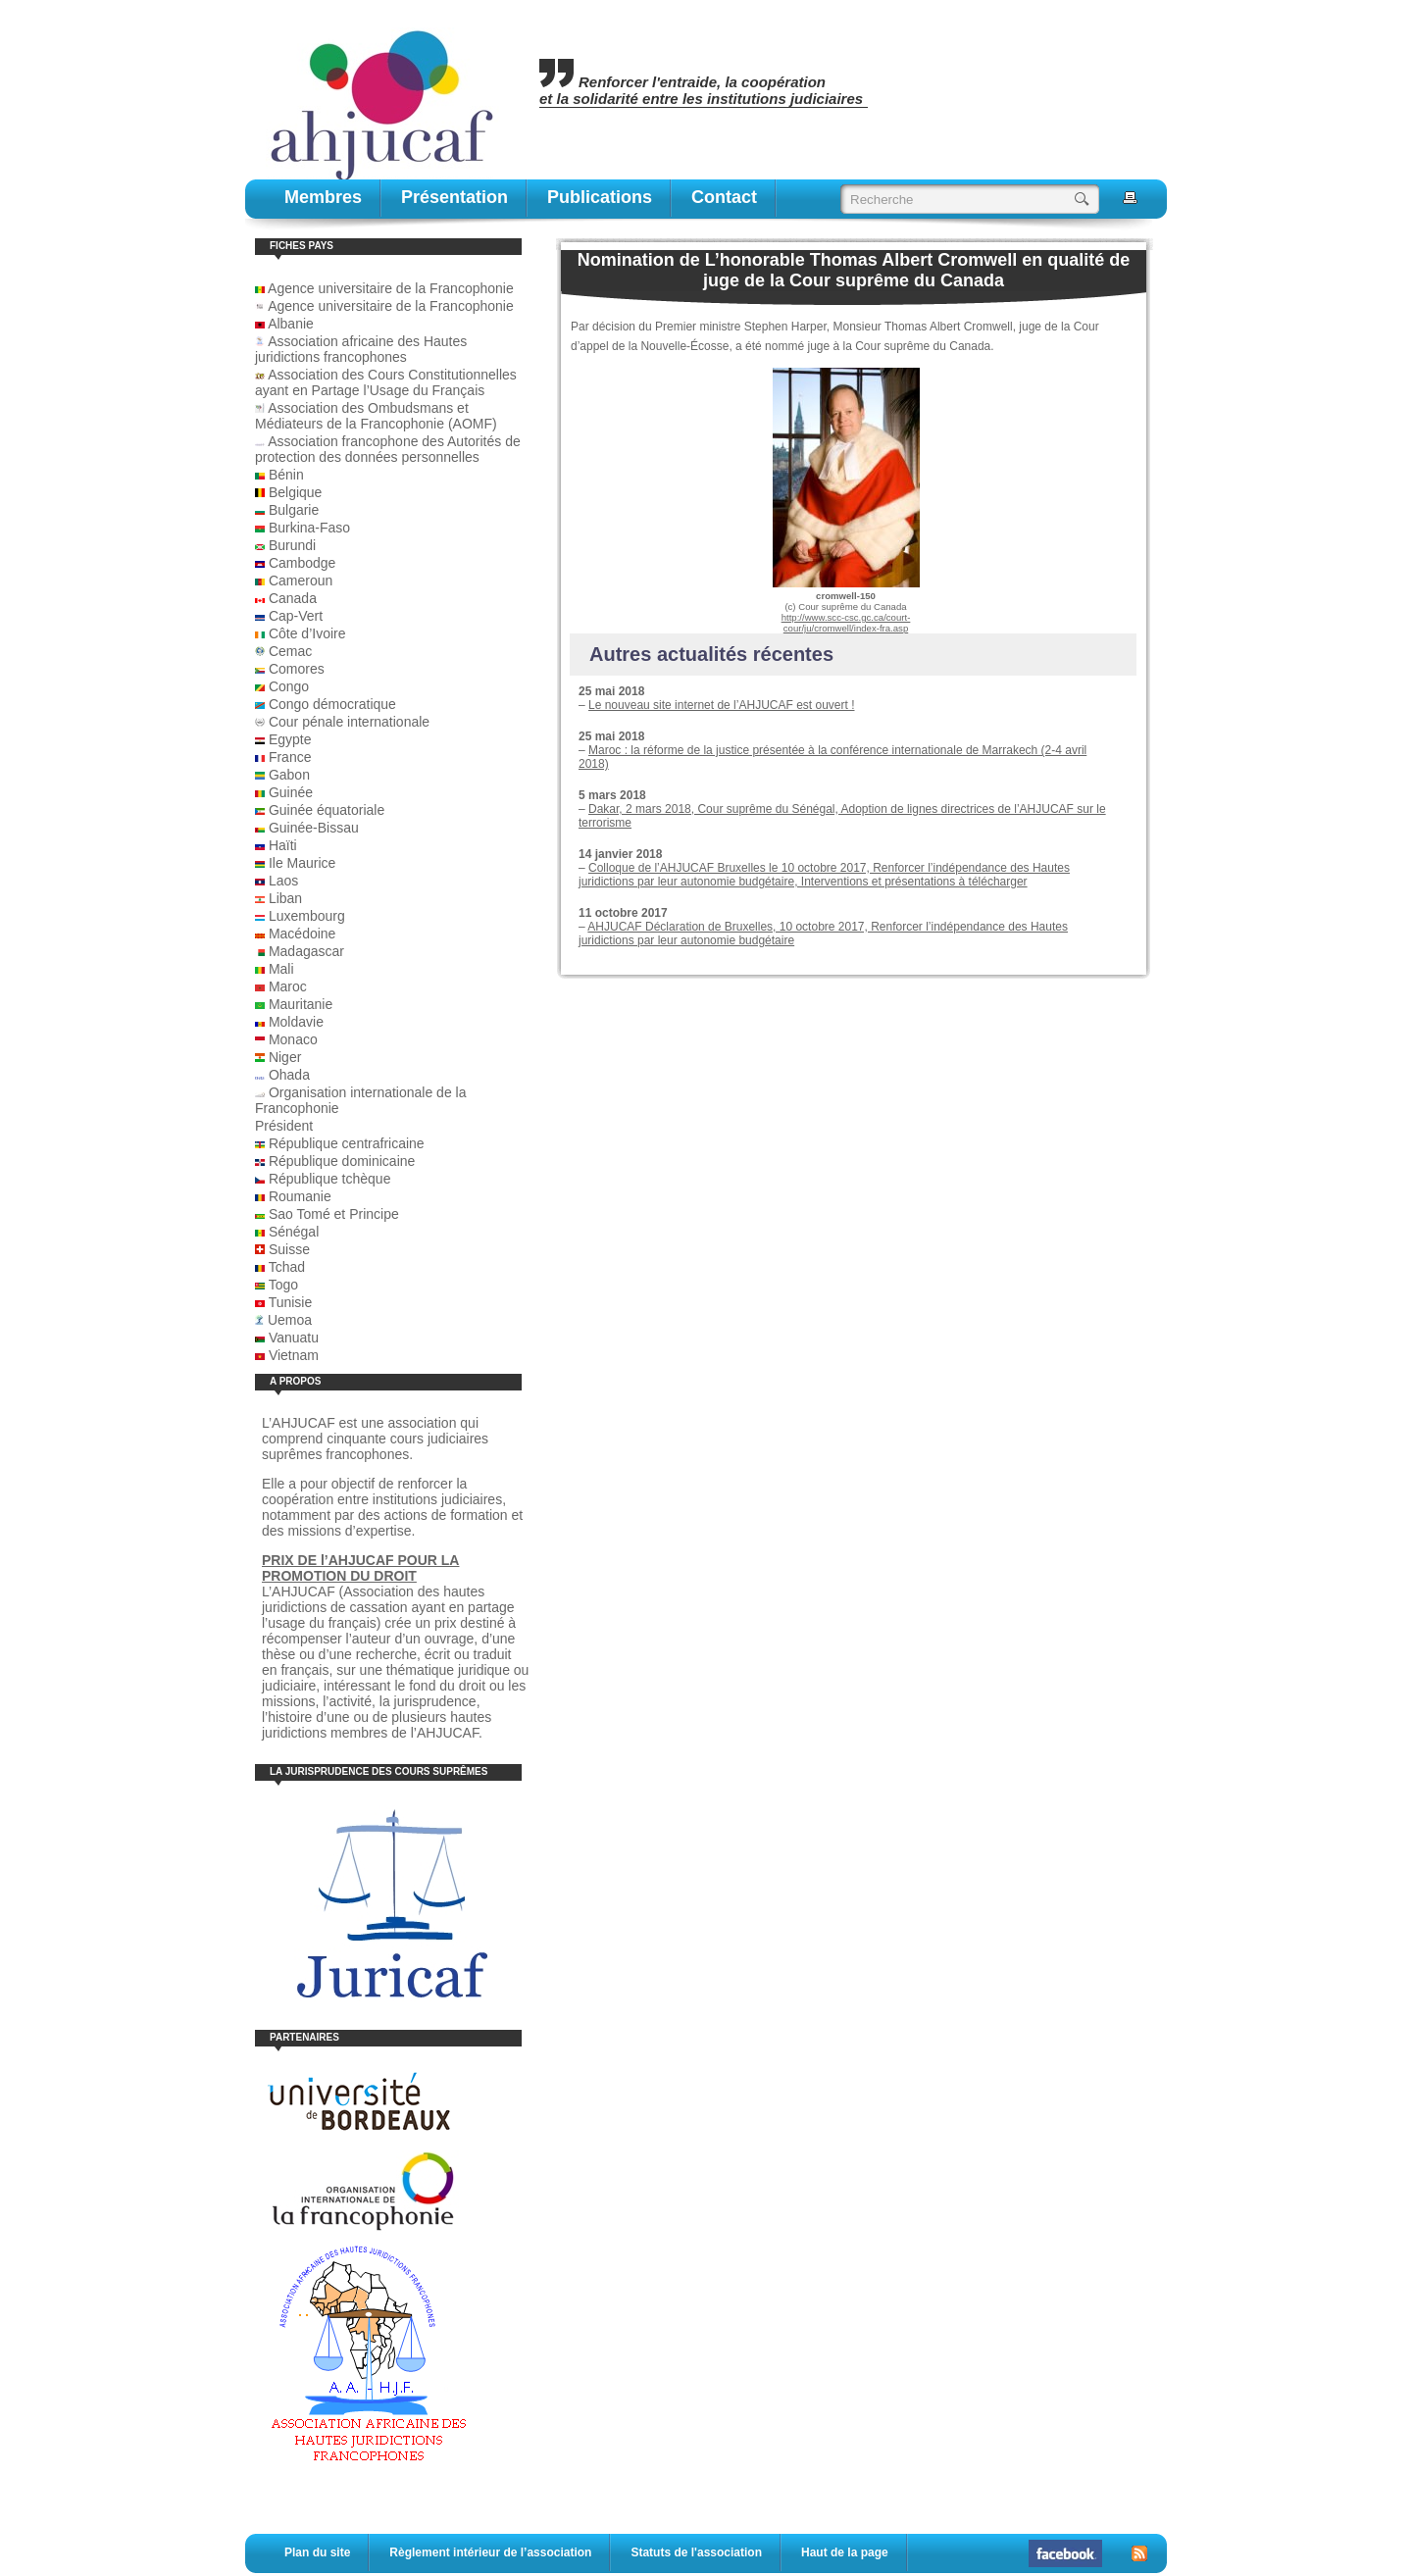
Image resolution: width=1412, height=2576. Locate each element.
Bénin (286, 474)
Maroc (288, 986)
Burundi (292, 545)
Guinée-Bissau (314, 827)
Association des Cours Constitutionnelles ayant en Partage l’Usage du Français (386, 382)
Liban (285, 898)
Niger (285, 1057)
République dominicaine (342, 1161)
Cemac (290, 651)
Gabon (289, 775)
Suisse (289, 1249)
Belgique (296, 492)
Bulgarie (294, 510)
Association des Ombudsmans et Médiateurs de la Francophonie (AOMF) (376, 415)
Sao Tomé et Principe (334, 1214)
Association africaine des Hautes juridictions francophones (361, 349)
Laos (283, 880)
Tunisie (291, 1302)
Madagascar (306, 951)
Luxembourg (307, 916)
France (290, 757)
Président (284, 1126)
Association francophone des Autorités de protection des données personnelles (388, 449)
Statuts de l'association (696, 2552)
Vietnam (294, 1355)
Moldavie (296, 1022)
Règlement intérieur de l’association (490, 2552)
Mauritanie (300, 1004)
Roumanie (300, 1196)
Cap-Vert (296, 616)
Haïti (283, 845)
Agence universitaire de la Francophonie (384, 288)
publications (599, 197)
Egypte (290, 739)
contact (724, 197)
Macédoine (302, 933)
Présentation (454, 197)
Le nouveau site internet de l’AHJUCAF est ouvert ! (721, 705)
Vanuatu (294, 1337)
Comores (297, 669)
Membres (323, 197)
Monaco (293, 1039)
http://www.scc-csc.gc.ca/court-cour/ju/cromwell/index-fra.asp (846, 622)
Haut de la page (844, 2552)
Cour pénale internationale (349, 722)
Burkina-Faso (309, 527)
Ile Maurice (302, 863)
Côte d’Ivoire (307, 633)
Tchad (287, 1267)
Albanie (291, 323)
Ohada (289, 1075)
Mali (281, 969)
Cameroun (300, 580)
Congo (289, 686)
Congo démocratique (332, 704)
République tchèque (330, 1179)
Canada (293, 598)
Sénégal (294, 1231)
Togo (283, 1284)
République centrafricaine (347, 1143)
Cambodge (302, 563)
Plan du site (317, 2552)
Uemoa (290, 1320)
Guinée (291, 792)
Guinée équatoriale (326, 810)
